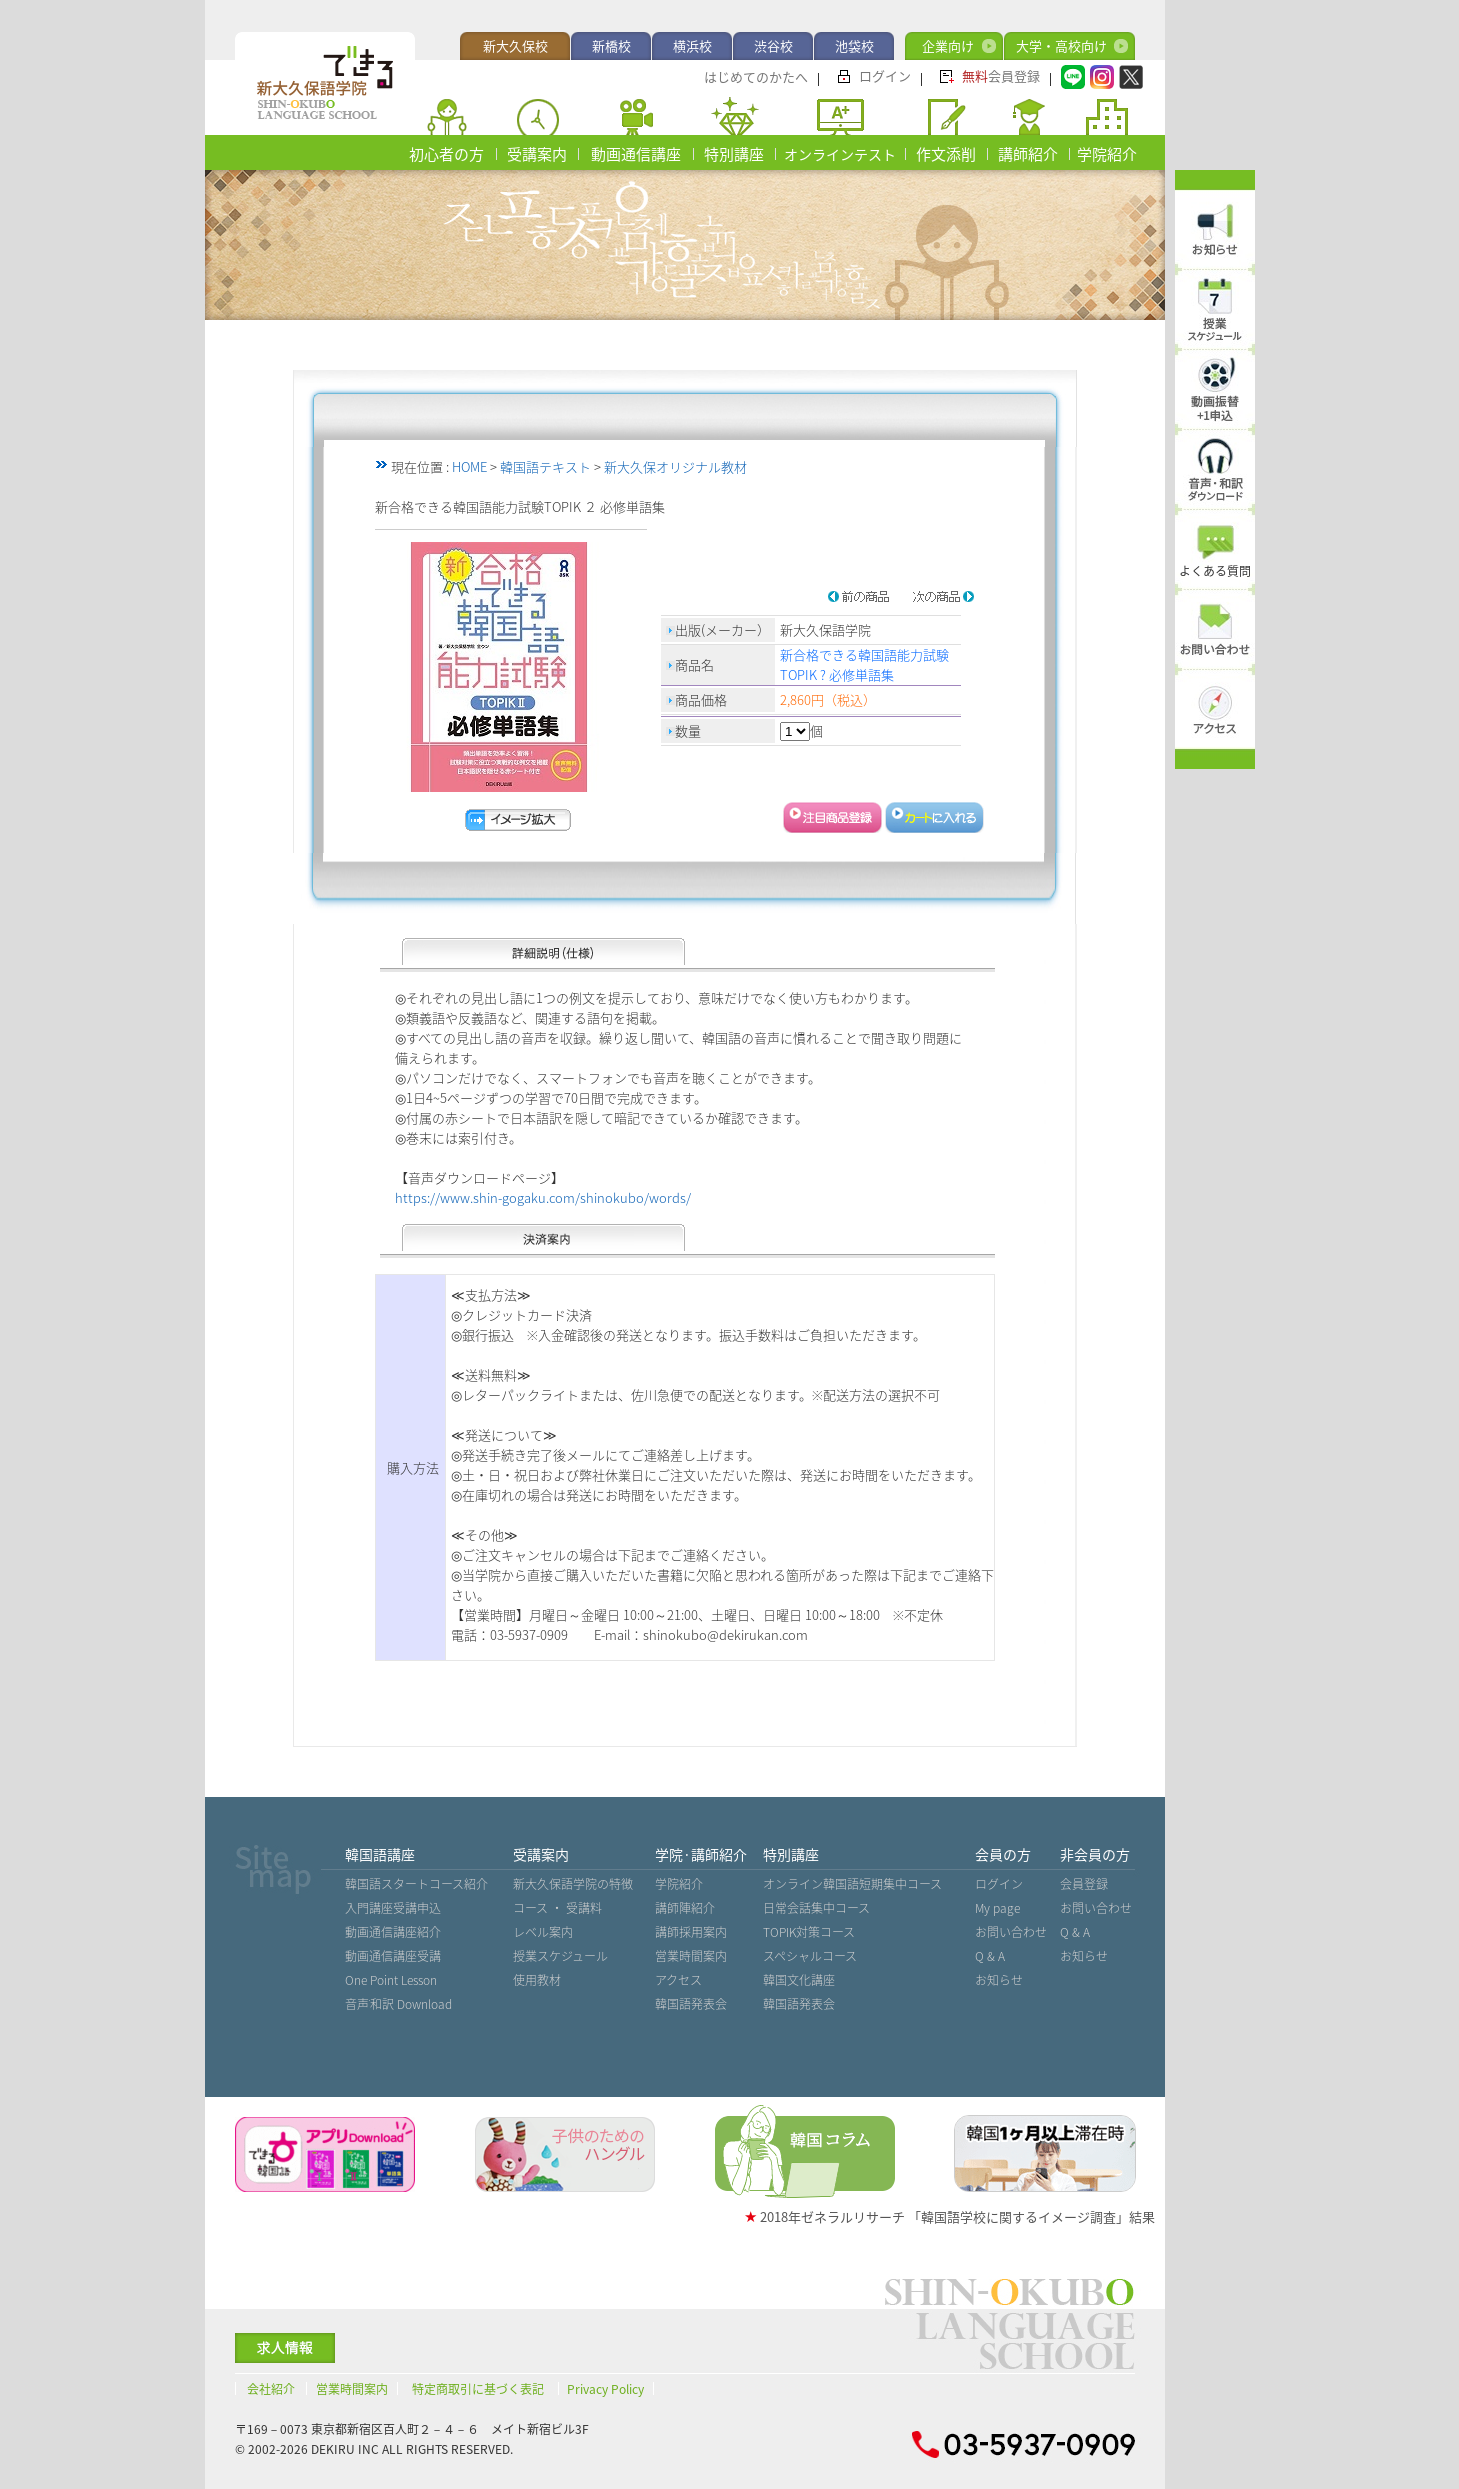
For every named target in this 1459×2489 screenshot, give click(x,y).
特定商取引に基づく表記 (478, 2389)
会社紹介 (271, 2389)
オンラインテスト (840, 154)
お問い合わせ (1011, 1932)
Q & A (990, 1956)
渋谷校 (773, 45)
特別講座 (734, 154)
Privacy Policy (605, 2389)
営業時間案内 (691, 1956)
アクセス (678, 1980)
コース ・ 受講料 (557, 1908)
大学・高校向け (1061, 45)
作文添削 (946, 154)
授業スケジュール (560, 1956)
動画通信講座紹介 (393, 1932)
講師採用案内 (691, 1932)
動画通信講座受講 (393, 1956)
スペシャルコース (810, 1956)
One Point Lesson (391, 1980)
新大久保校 (515, 45)
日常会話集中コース (816, 1908)
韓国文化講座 (799, 1980)
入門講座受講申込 (393, 1908)
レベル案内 (543, 1932)
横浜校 (692, 45)
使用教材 (537, 1980)
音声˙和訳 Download (399, 2004)
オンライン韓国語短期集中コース (852, 1884)
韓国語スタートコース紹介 (416, 1884)
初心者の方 (446, 154)
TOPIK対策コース (809, 1932)
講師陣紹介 (685, 1908)
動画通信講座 (636, 154)
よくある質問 (1215, 571)
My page (997, 1908)
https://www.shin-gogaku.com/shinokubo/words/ (543, 1197)
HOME (469, 466)
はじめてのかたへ (756, 76)
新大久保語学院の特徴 (573, 1884)
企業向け (948, 45)
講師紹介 (1028, 154)
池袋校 (854, 45)
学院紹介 (1107, 154)
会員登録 (1001, 75)
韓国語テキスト (545, 466)
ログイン (885, 75)
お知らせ (999, 1980)
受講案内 (537, 154)
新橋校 (611, 45)
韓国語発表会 (691, 2004)
